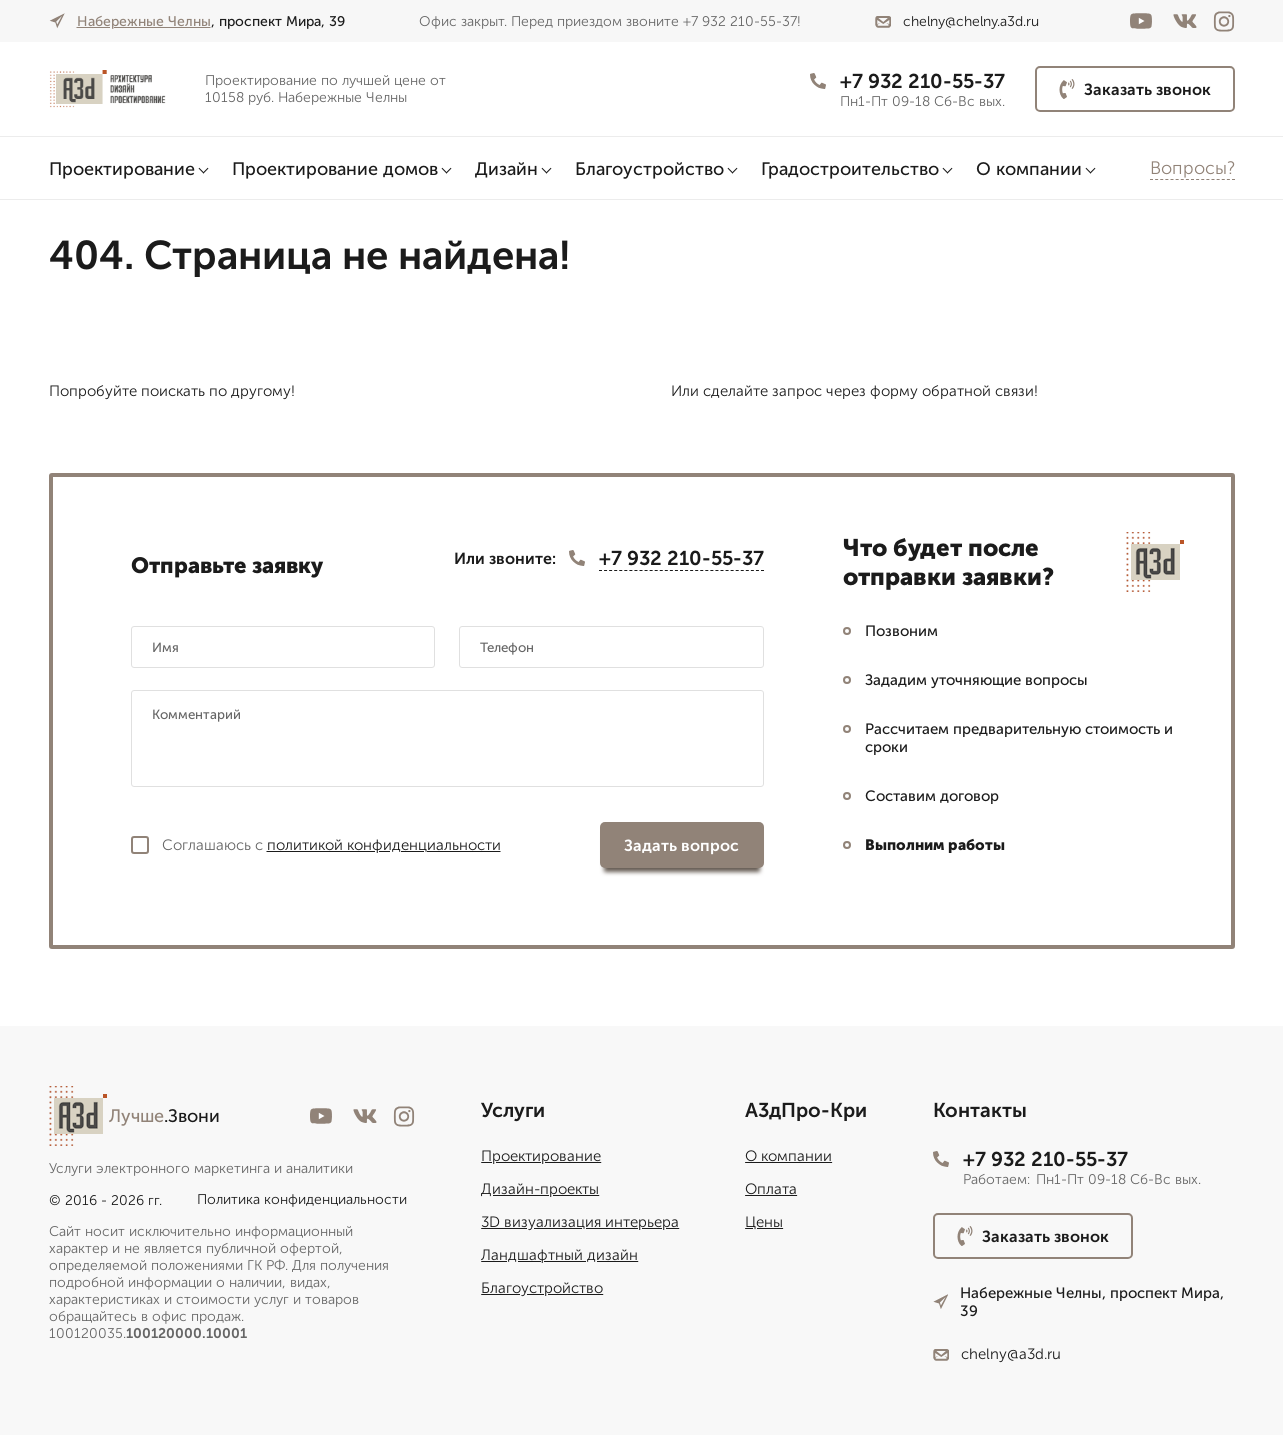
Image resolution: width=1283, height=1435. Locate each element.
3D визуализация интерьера (580, 1222)
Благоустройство (649, 169)
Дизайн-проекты (540, 1189)
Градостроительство (850, 169)
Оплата (771, 1189)
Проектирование (122, 169)
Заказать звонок (1135, 89)
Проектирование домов (335, 169)
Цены (764, 1222)
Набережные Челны (144, 21)
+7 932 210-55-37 (907, 81)
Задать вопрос (681, 845)
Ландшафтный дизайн (559, 1255)
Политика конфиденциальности (302, 1199)
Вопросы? (1192, 168)
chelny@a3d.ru (997, 1354)
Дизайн (506, 169)
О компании (1029, 169)
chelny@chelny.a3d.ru (957, 21)
